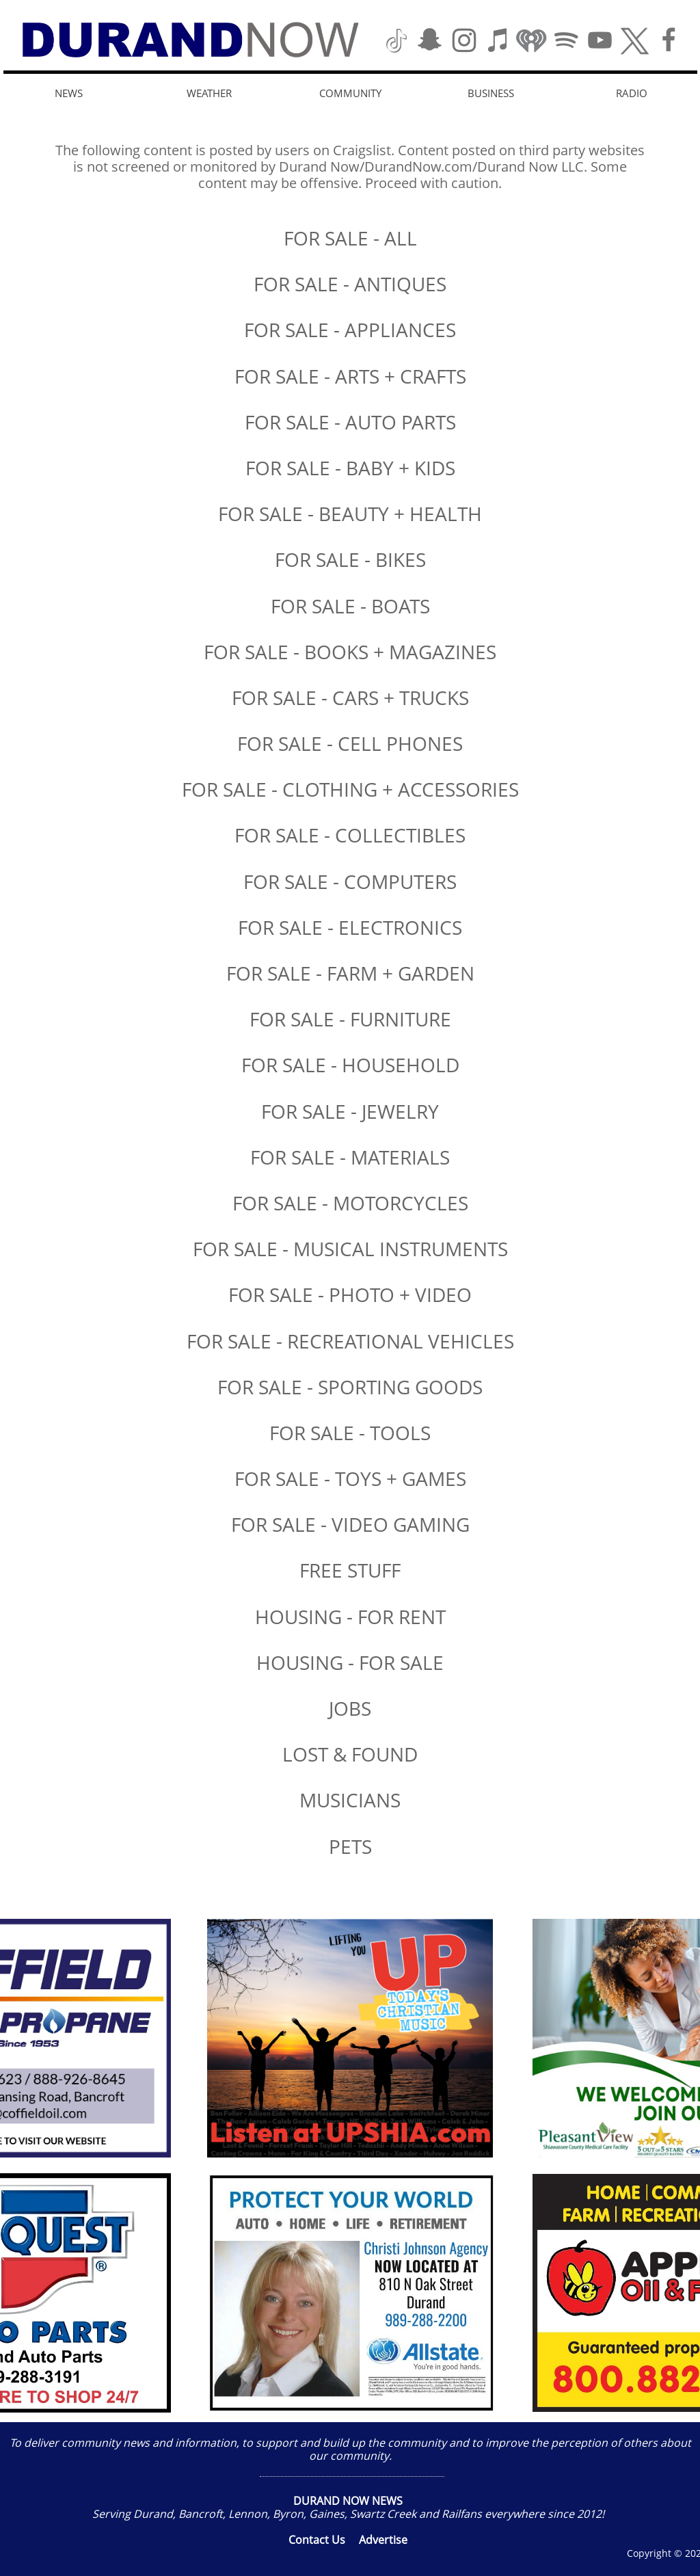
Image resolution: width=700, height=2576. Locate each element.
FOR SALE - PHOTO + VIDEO (350, 1294)
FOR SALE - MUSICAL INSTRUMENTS (350, 1249)
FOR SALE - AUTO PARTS (350, 422)
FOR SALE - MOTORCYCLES (350, 1203)
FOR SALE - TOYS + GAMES (350, 1478)
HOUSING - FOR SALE (350, 1662)
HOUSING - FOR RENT (350, 1617)
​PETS (350, 1846)
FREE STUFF (350, 1570)
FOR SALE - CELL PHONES (350, 743)
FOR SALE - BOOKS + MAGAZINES (350, 652)
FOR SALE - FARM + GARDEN (350, 973)
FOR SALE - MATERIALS (350, 1157)
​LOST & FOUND (350, 1754)
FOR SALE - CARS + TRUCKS (350, 698)
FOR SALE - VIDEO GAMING (350, 1524)
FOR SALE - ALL (350, 238)
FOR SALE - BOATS (350, 606)
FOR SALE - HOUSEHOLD (350, 1065)
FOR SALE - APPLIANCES (350, 330)
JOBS (350, 1708)
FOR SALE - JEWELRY (350, 1111)
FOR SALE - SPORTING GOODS (350, 1387)
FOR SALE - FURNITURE (350, 1019)
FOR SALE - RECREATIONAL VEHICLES (350, 1341)
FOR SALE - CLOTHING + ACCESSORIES (350, 789)
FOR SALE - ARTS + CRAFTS (350, 376)
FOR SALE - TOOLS (350, 1433)
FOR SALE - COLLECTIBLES (350, 835)
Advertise (383, 2539)
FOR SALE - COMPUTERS (350, 881)
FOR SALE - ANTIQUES (350, 284)
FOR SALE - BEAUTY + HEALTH (350, 514)
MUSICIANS (350, 1800)
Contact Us (316, 2539)
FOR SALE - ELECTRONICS (350, 927)
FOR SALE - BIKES (350, 559)
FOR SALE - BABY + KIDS (350, 468)
